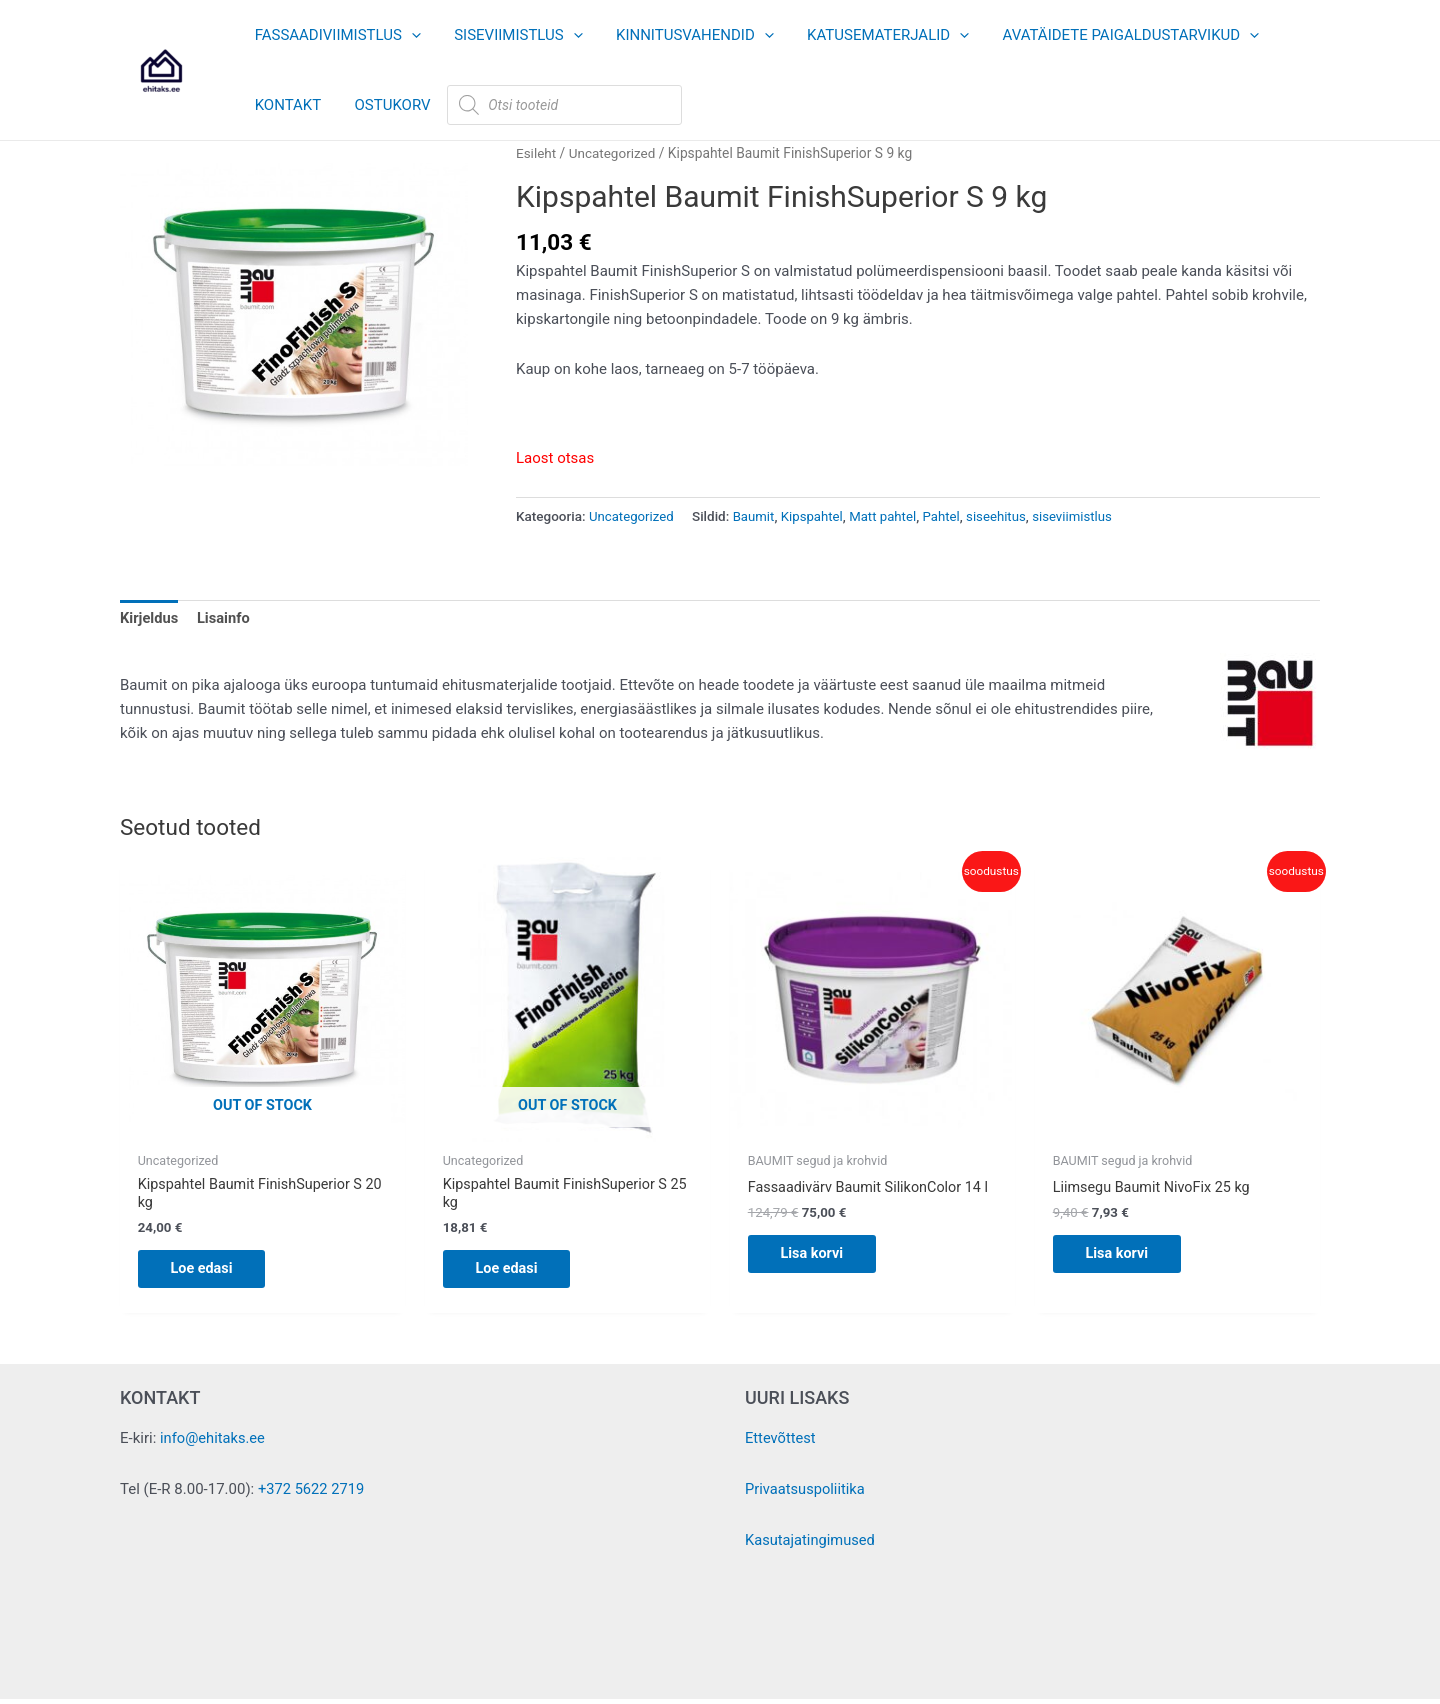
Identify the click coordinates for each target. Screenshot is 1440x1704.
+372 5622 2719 (312, 1495)
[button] (409, 35)
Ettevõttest (781, 1445)
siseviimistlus (1082, 516)
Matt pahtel (888, 516)
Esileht (536, 153)
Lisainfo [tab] (225, 618)
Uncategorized (614, 153)
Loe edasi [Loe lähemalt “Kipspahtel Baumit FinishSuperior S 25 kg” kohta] (515, 1272)
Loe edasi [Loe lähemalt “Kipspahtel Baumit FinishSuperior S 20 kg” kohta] (210, 1272)
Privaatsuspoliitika (806, 1495)
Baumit (756, 516)
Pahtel (948, 516)
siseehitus (1003, 516)
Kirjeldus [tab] (150, 618)
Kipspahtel (816, 516)
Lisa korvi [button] (820, 1272)
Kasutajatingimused (811, 1545)
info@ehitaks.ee (213, 1445)
